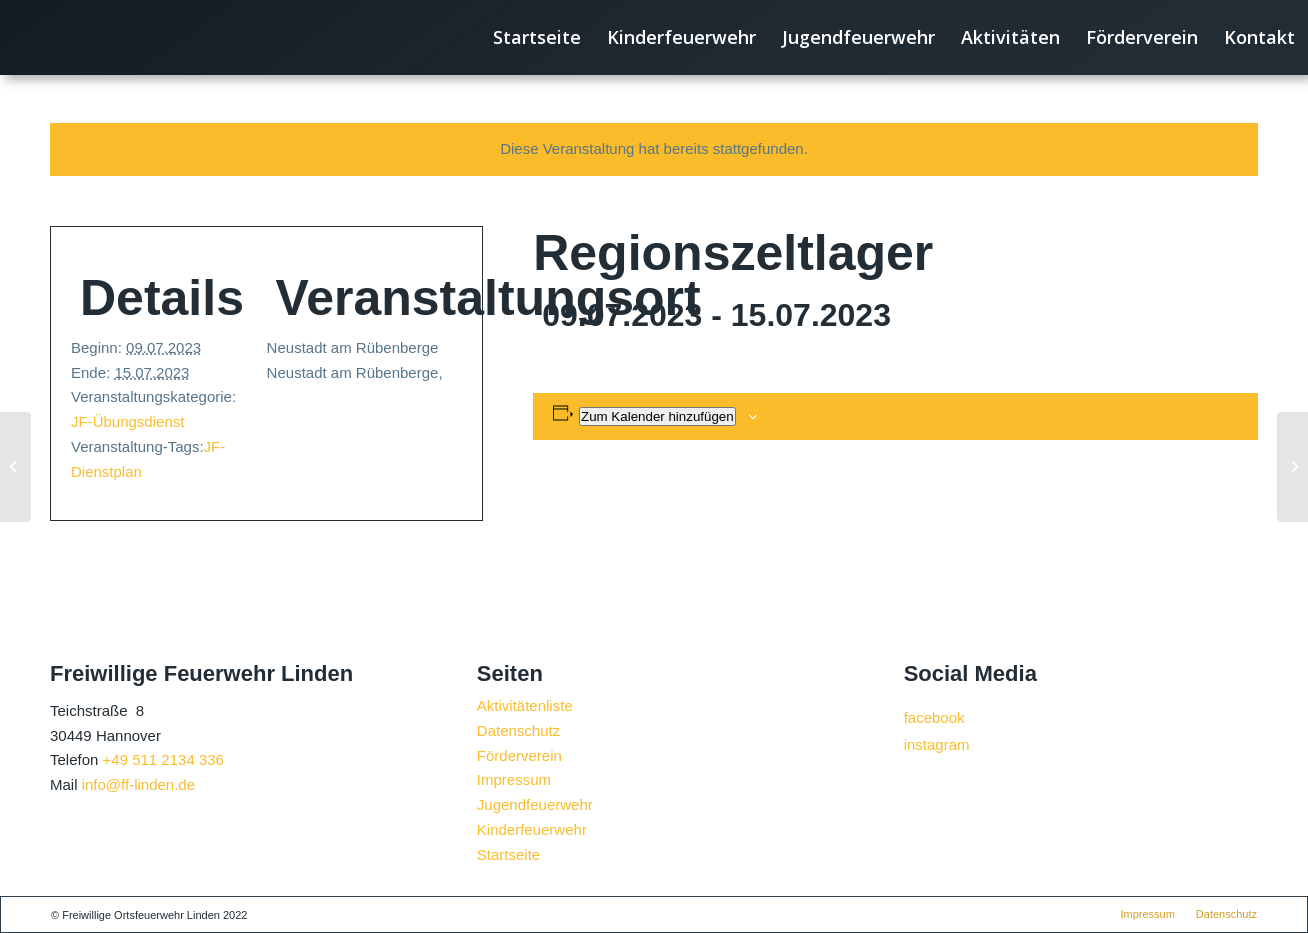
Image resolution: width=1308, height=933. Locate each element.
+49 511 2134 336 (163, 759)
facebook (934, 717)
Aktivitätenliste (525, 705)
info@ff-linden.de (138, 784)
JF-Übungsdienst (127, 421)
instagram (937, 744)
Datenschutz (518, 730)
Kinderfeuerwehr (532, 829)
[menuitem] (537, 37)
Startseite (508, 854)
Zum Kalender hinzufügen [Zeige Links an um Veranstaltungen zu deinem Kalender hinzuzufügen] (657, 416)
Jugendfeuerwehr (535, 804)
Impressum (514, 779)
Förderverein (519, 755)
